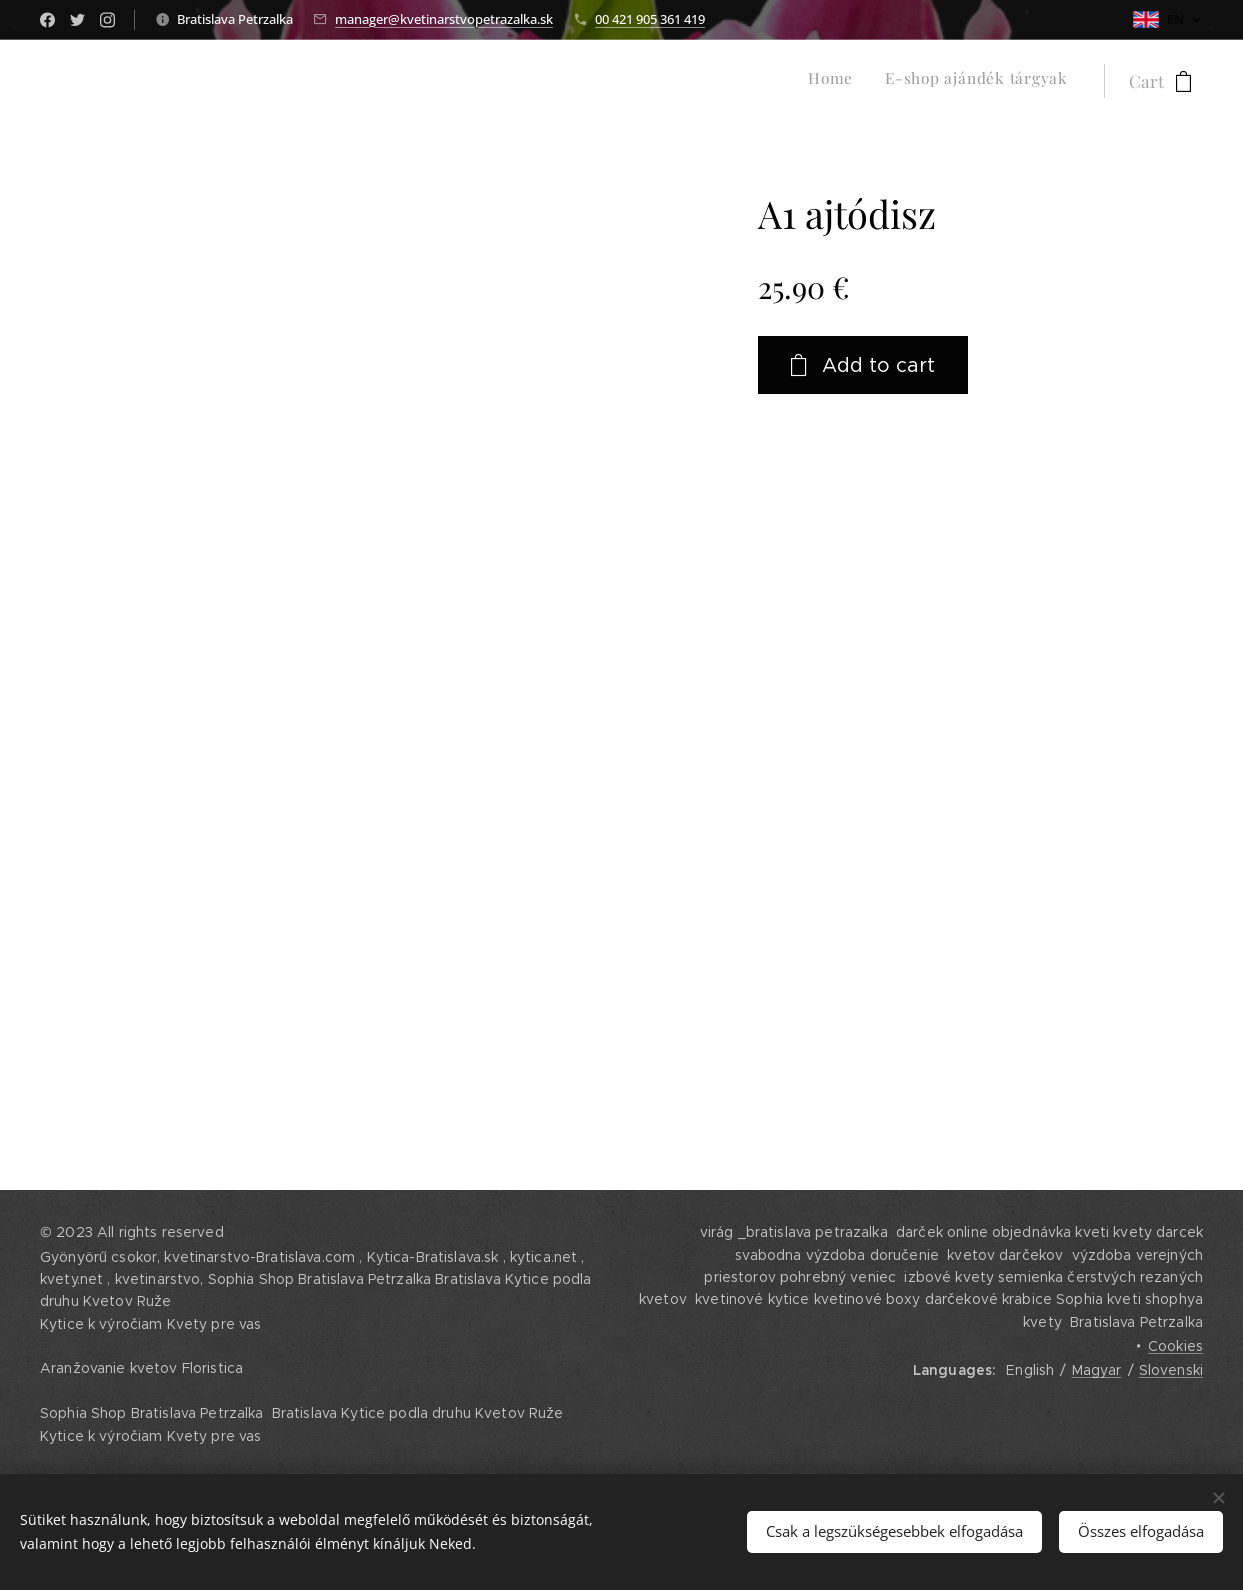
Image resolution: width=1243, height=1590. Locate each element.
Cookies (1175, 1346)
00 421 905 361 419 (650, 19)
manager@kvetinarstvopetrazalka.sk (444, 19)
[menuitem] (1041, 81)
